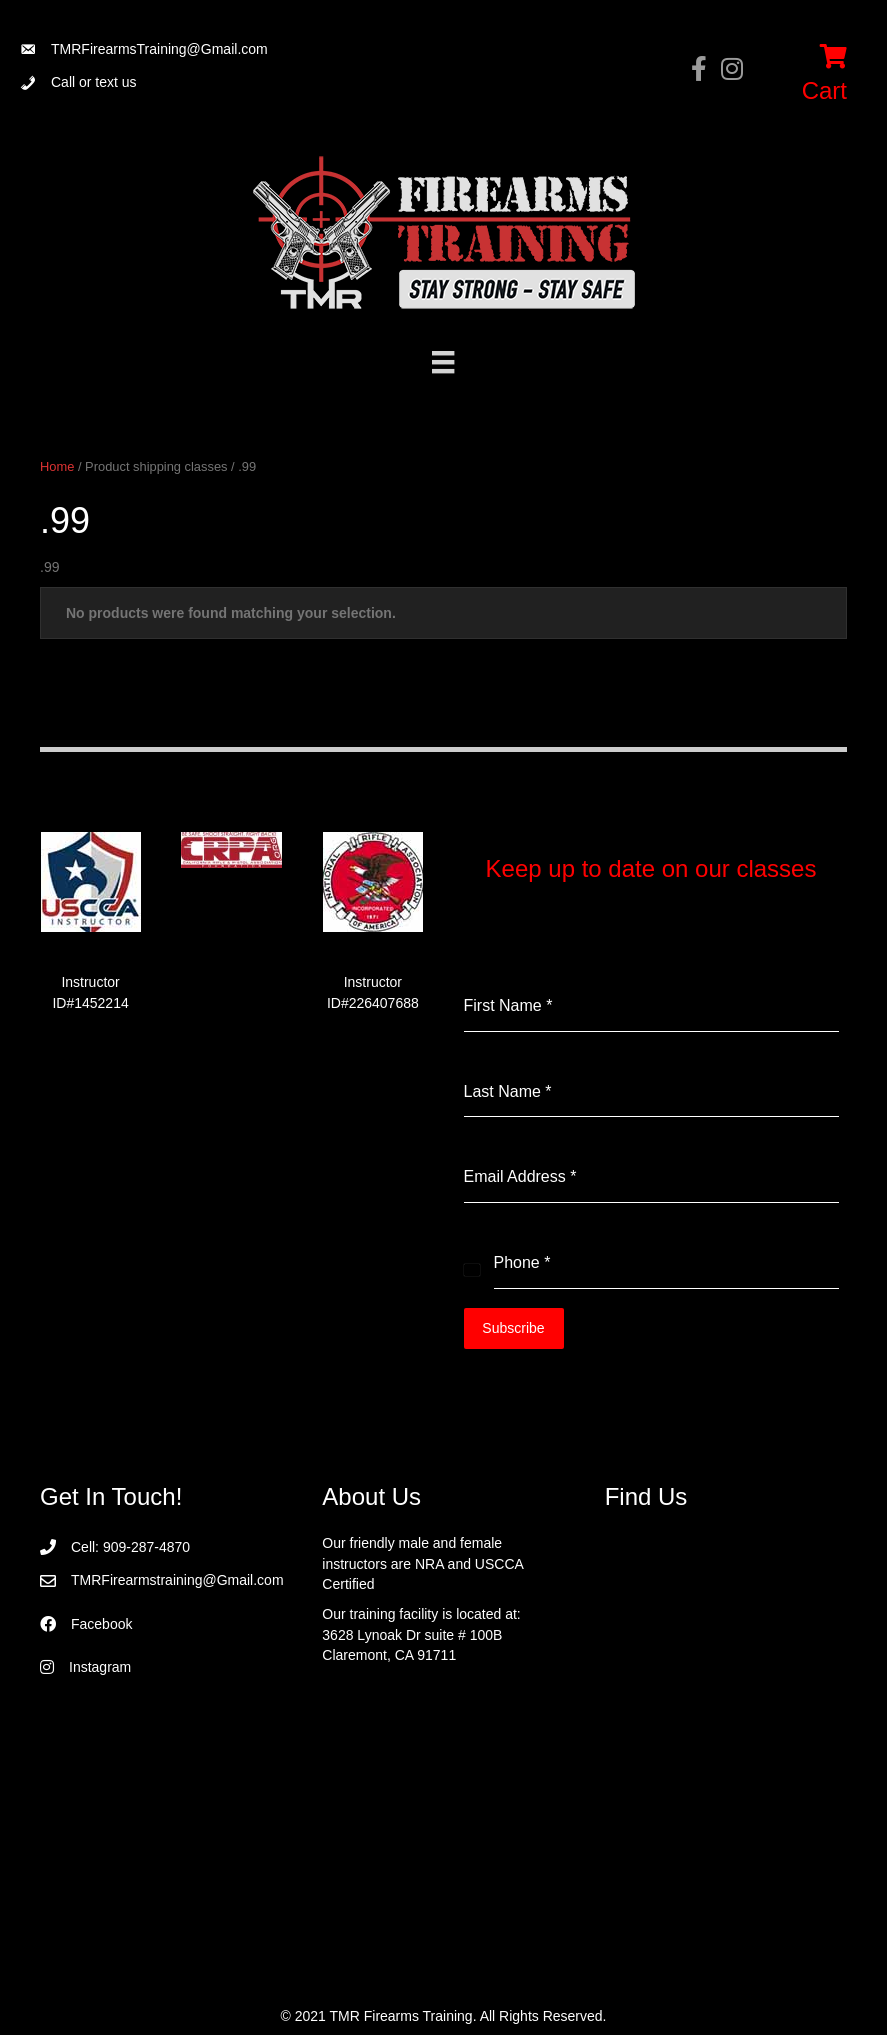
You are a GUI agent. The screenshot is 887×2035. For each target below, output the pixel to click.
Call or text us (94, 82)
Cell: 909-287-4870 (130, 1546)
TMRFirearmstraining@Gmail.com (177, 1579)
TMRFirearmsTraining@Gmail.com (159, 49)
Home (57, 466)
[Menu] (443, 362)
